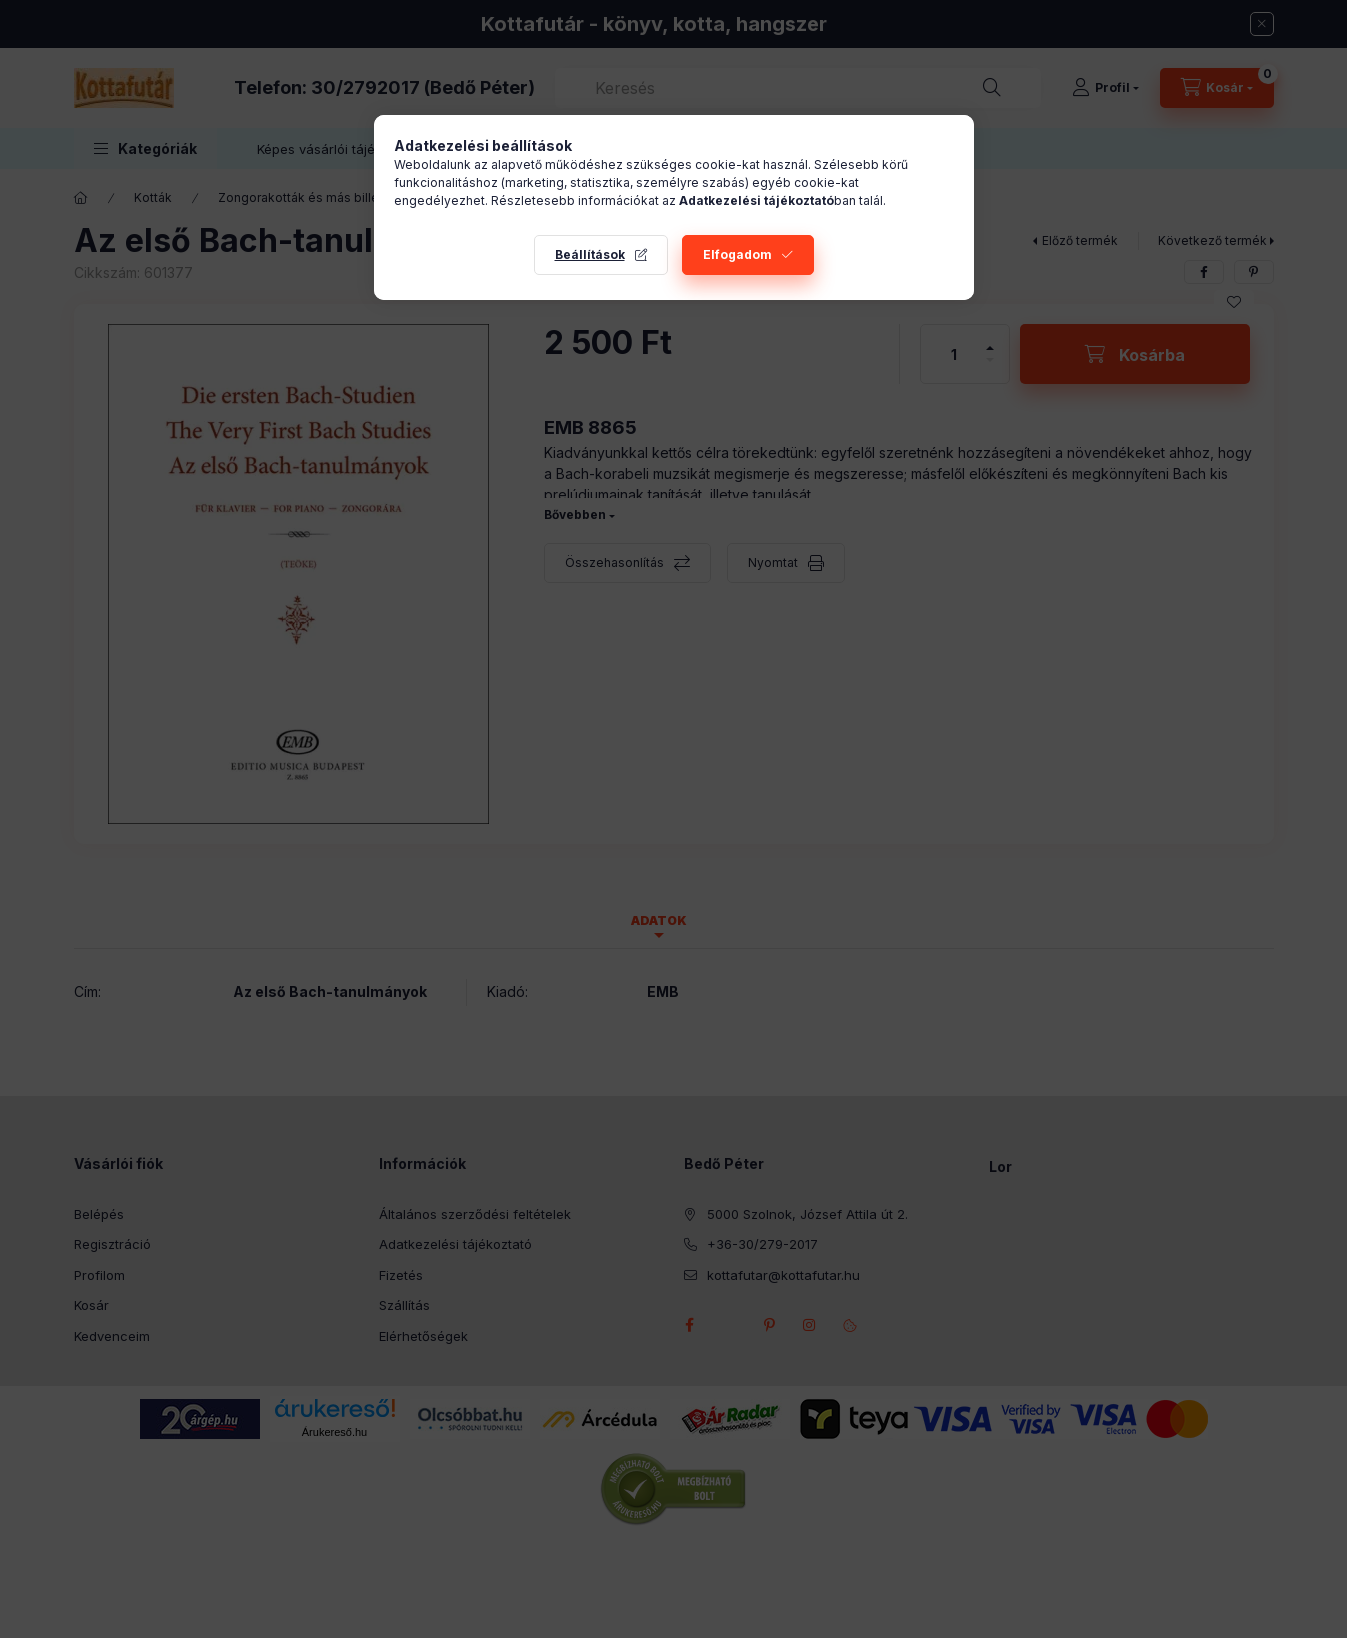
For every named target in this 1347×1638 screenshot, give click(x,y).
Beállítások (590, 254)
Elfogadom (737, 254)
